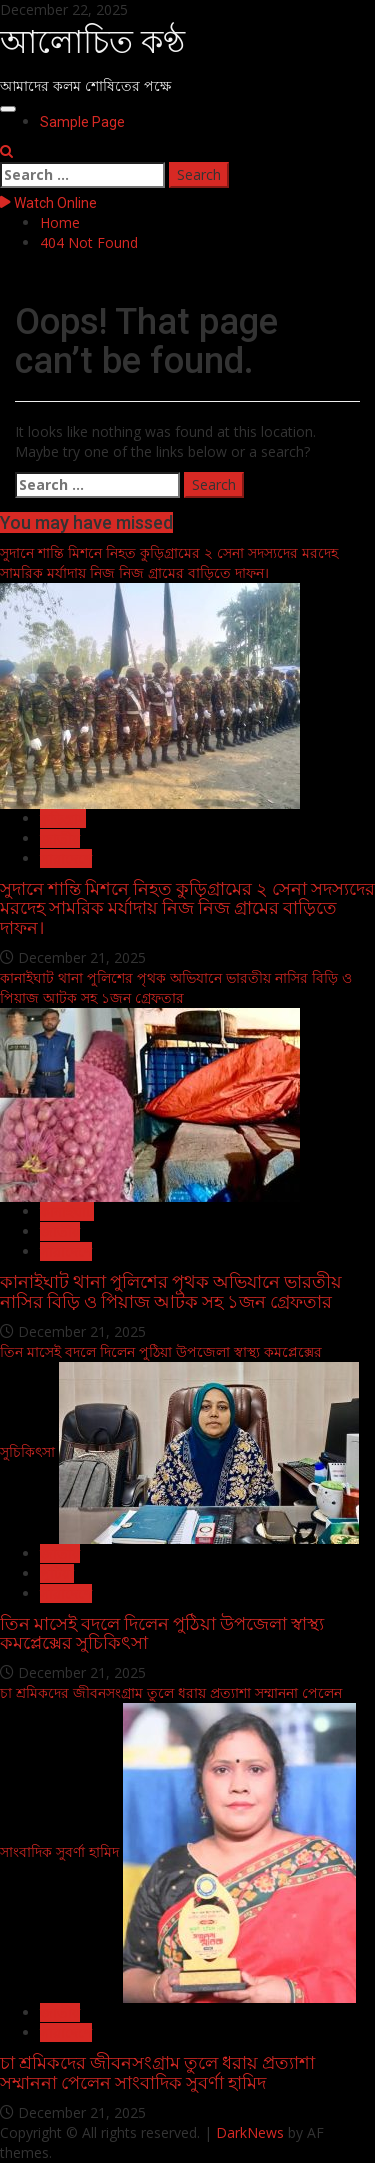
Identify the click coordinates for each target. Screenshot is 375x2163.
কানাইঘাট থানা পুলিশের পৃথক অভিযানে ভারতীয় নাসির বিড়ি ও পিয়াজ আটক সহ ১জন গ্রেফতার (176, 987)
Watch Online (48, 203)
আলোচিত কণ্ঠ (92, 42)
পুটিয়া (57, 1573)
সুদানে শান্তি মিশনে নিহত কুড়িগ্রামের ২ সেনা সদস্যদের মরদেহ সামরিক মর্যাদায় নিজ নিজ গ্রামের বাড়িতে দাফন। (169, 562)
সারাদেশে (66, 858)
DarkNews (250, 2132)
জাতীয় (60, 838)
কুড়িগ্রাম (63, 818)
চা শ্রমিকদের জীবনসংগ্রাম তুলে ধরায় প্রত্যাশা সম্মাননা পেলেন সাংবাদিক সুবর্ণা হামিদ (157, 2072)
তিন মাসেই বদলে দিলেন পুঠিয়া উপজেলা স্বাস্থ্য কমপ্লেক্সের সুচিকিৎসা (162, 1633)
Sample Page (82, 122)
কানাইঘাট (67, 1211)
